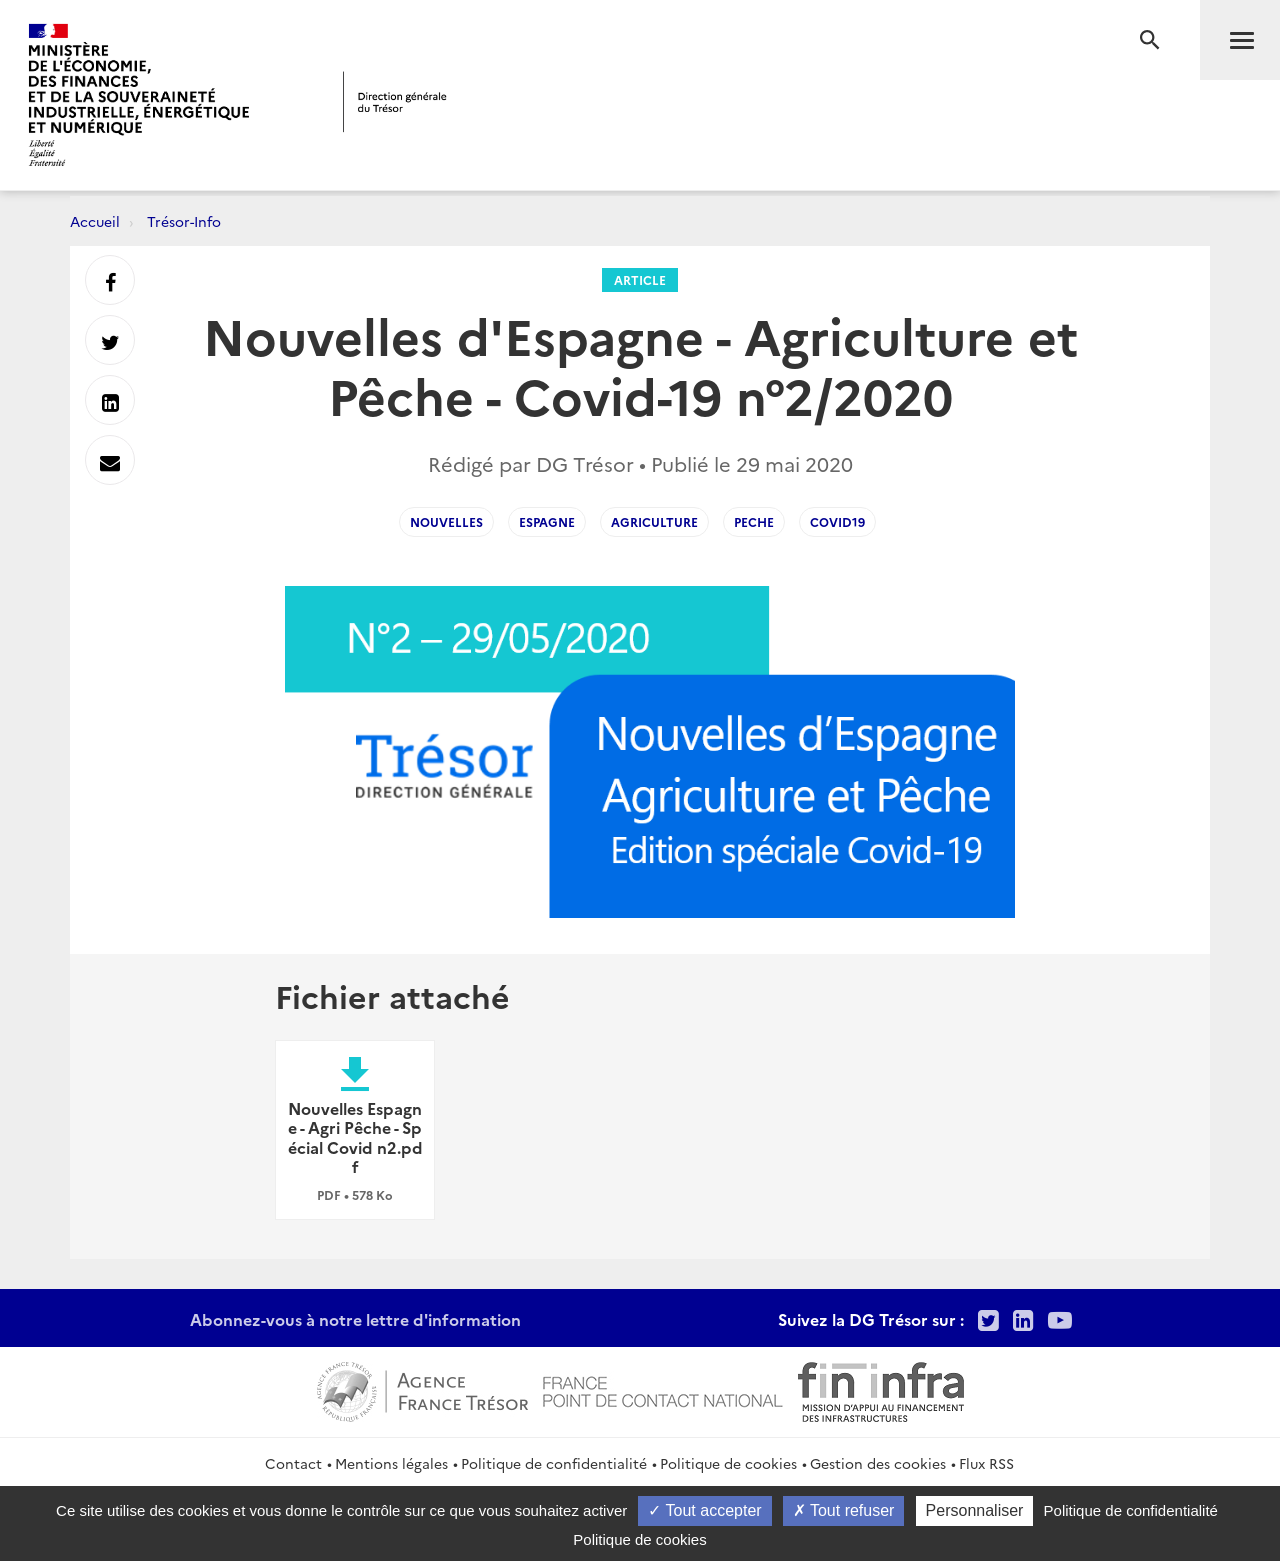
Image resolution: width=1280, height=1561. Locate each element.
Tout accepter (704, 1510)
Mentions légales (391, 1463)
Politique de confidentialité (554, 1463)
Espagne (547, 521)
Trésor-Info (184, 221)
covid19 (837, 521)
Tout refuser (844, 1510)
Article (640, 279)
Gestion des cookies (878, 1463)
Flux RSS (986, 1463)
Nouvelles (446, 521)
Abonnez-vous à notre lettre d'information (355, 1319)
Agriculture (654, 521)
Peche (754, 521)
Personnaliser (975, 1510)
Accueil (95, 221)
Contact (293, 1463)
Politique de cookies (728, 1463)
